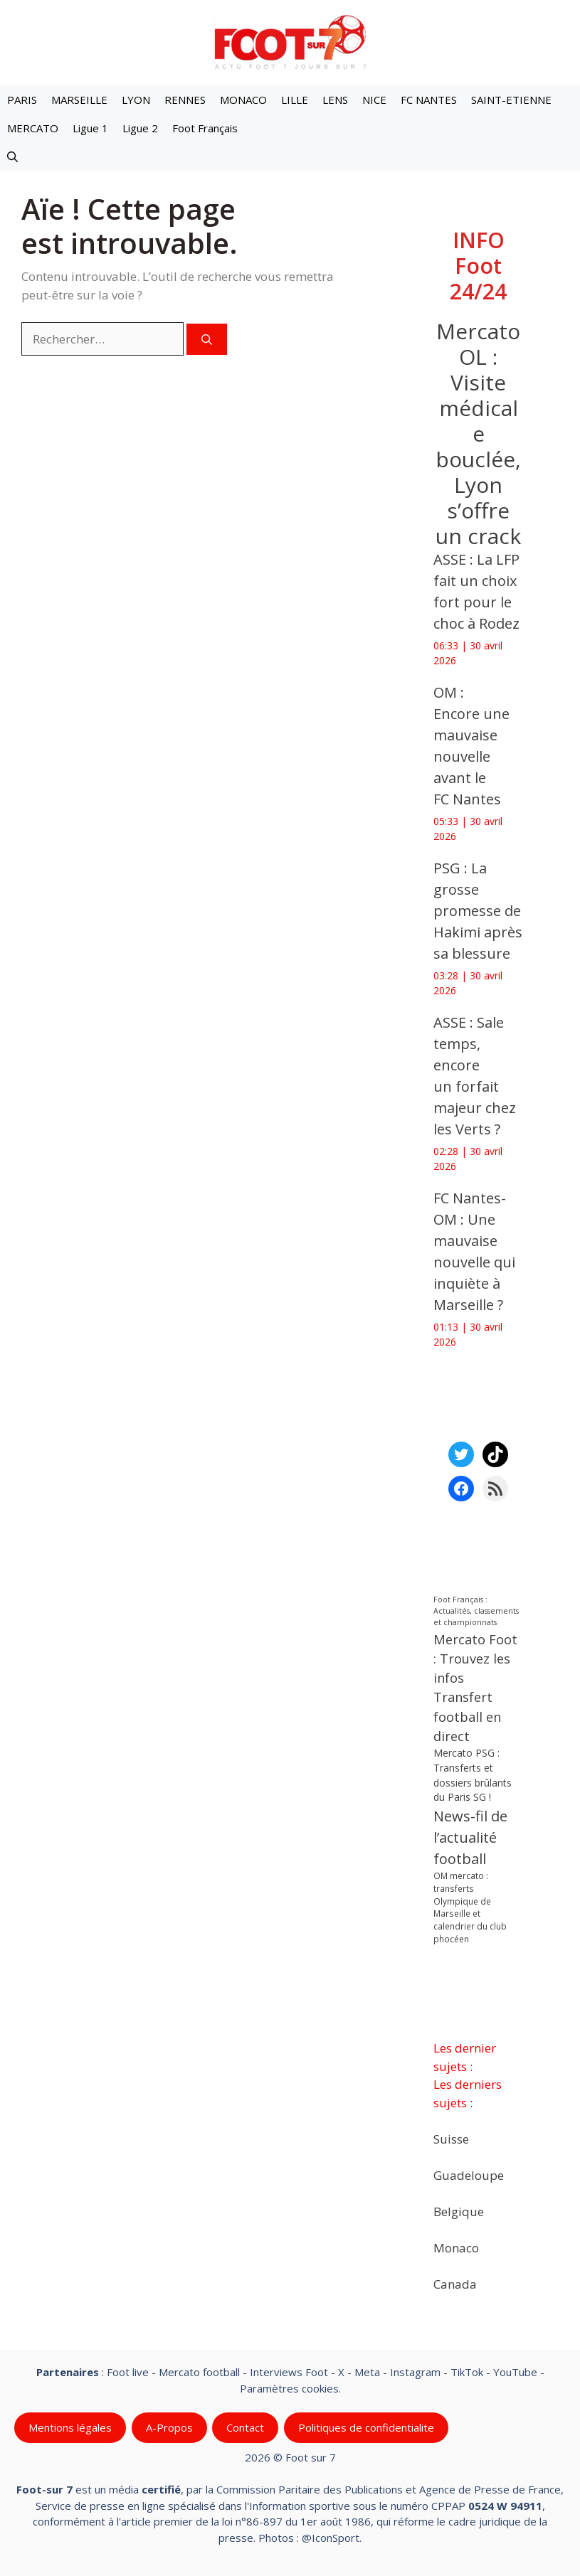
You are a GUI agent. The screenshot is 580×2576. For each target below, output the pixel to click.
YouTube (515, 2372)
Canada (455, 2284)
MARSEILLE (79, 99)
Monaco (456, 2248)
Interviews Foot (289, 2372)
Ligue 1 (90, 128)
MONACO (243, 99)
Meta (367, 2372)
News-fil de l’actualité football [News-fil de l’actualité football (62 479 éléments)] (470, 1837)
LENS (335, 99)
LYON (136, 99)
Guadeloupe (468, 2175)
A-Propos (169, 2427)
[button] (12, 156)
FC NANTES (429, 99)
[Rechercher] (206, 340)
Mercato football (199, 2372)
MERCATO (32, 128)
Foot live (128, 2372)
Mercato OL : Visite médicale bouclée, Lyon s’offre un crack (478, 433)
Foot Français (205, 128)
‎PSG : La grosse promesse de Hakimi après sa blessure (477, 910)
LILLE (294, 99)
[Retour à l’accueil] (290, 41)
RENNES (185, 99)
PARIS (22, 99)
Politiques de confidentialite (366, 2427)
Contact (245, 2427)
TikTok (466, 2372)
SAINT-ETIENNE (511, 99)
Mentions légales (70, 2427)
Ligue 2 (140, 128)
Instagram (415, 2372)
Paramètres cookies (289, 2388)
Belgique (458, 2211)
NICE (374, 99)
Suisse (451, 2139)
